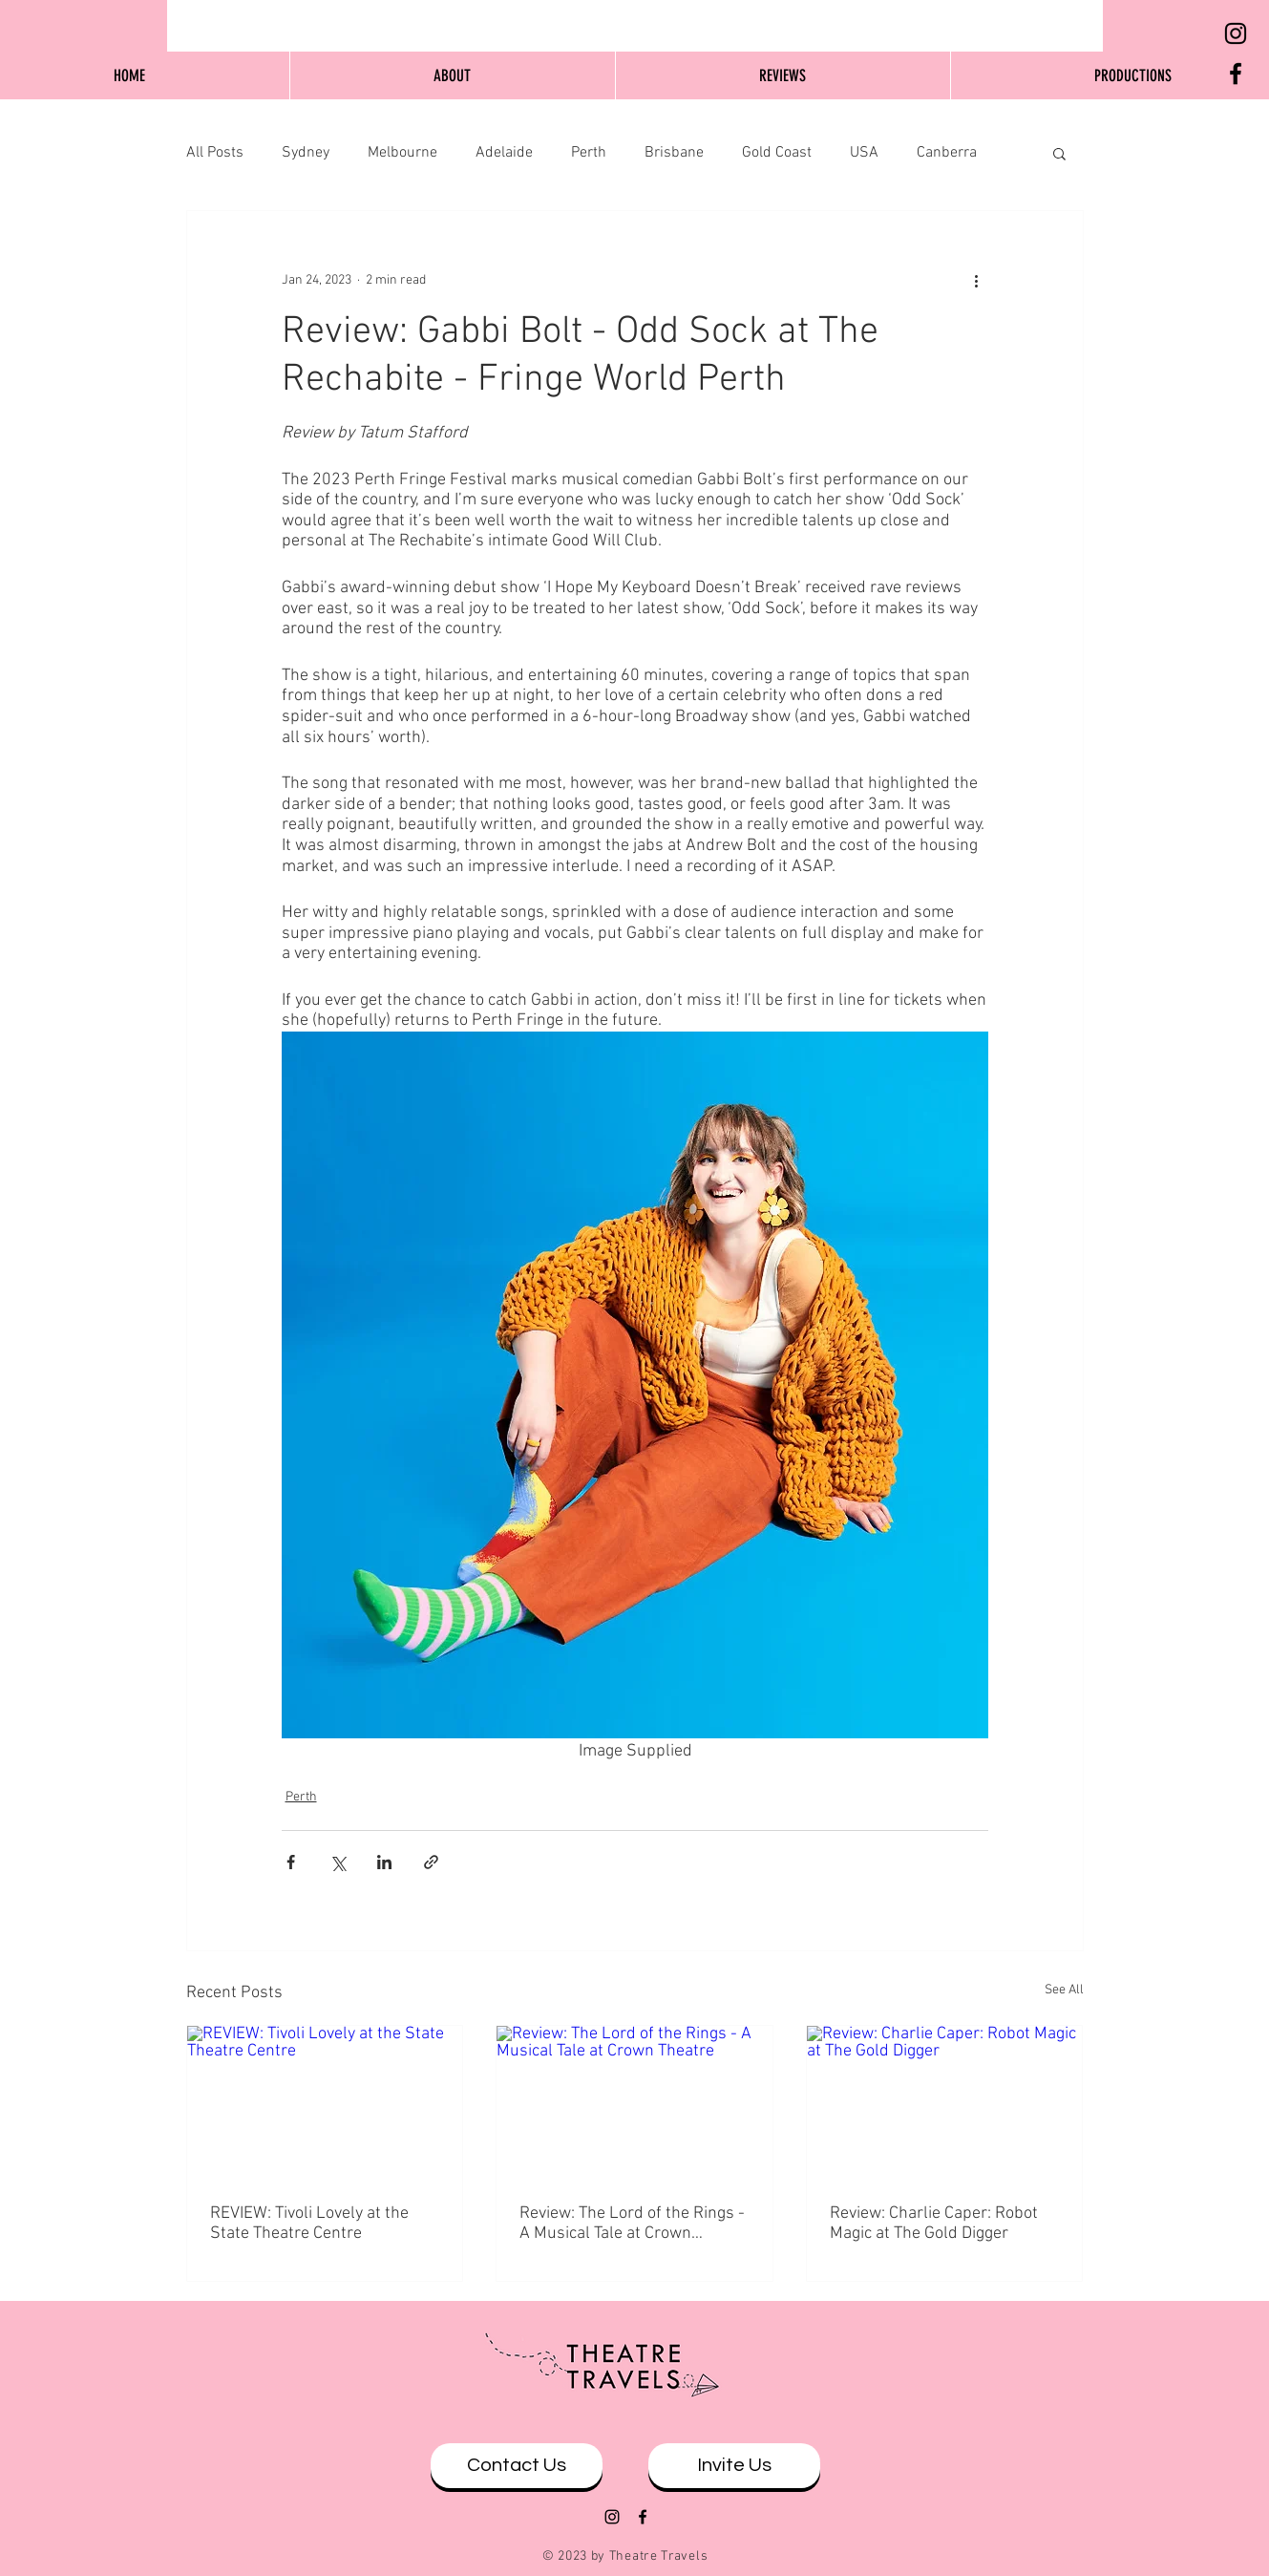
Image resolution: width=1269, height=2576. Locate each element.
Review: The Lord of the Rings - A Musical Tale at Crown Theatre (632, 2223)
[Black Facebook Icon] (1235, 73)
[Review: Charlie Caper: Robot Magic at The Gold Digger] (945, 2103)
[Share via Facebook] (291, 1862)
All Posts (214, 152)
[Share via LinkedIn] (384, 1862)
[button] (1059, 152)
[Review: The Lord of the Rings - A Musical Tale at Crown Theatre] (634, 2103)
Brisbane (674, 152)
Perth (588, 152)
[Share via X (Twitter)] (337, 1862)
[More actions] (976, 279)
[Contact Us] (517, 2465)
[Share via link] (431, 1862)
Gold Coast (777, 152)
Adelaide (504, 152)
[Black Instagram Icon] (1235, 33)
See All (1064, 1990)
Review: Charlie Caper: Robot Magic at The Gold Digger (934, 2223)
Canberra (947, 152)
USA (864, 152)
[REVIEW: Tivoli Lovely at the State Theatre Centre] (325, 2103)
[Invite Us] (734, 2465)
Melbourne (402, 152)
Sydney (305, 152)
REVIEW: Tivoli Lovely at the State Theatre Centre (309, 2223)
